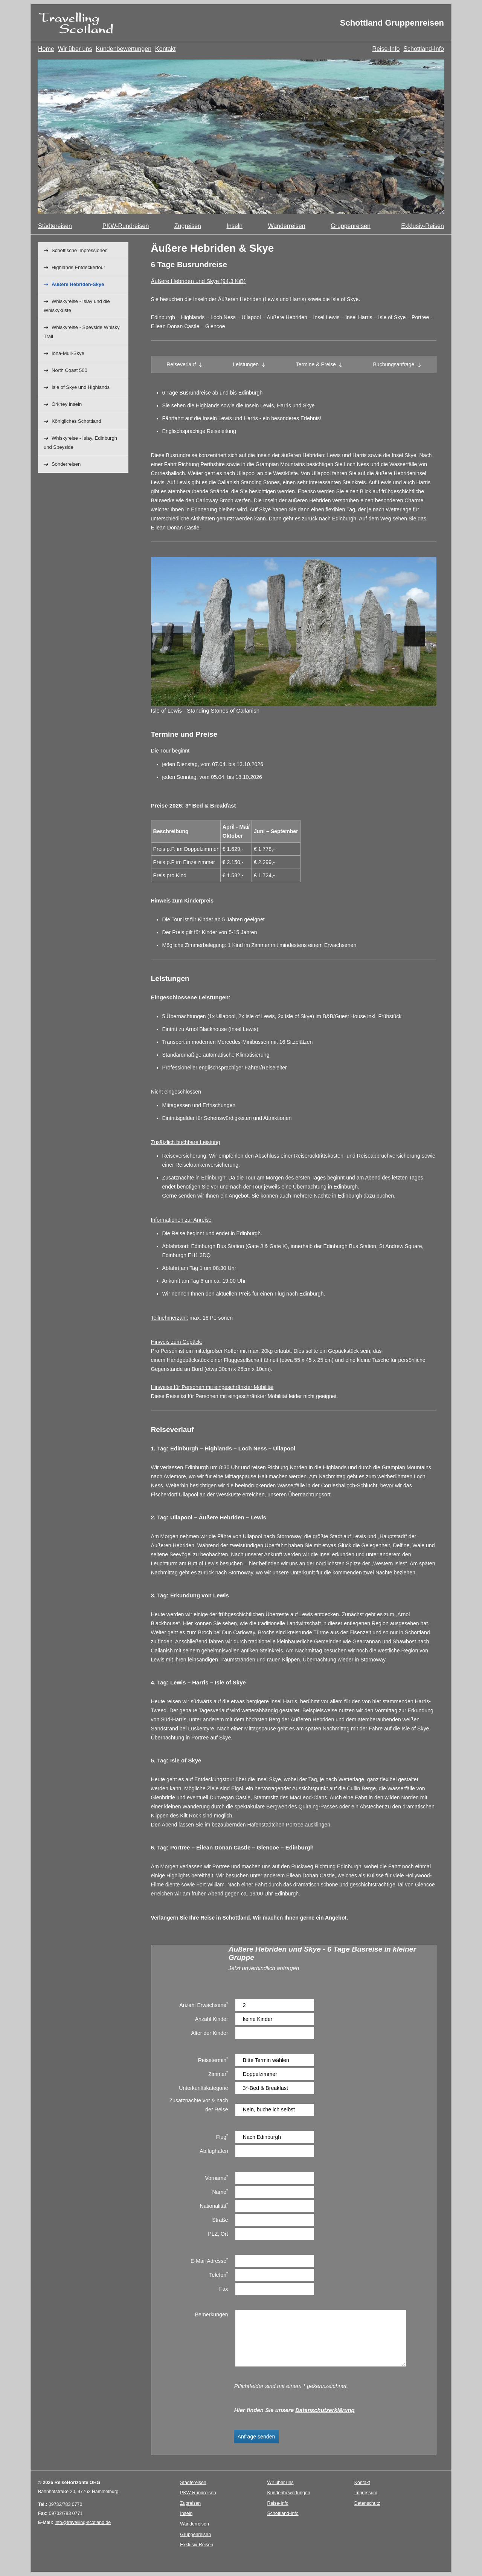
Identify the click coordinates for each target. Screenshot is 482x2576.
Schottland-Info (423, 49)
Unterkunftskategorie (203, 2088)
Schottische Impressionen (80, 250)
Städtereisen (55, 226)
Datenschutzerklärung (325, 2410)
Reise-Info (386, 49)
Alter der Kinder (209, 2033)
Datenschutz (367, 2503)
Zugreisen (187, 226)
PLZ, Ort (218, 2234)
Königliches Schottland (76, 421)
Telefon (218, 2274)
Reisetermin (213, 2059)
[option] (241, 137)
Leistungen (246, 364)
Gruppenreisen (351, 226)
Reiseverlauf (181, 364)
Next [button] (414, 636)
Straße (220, 2220)
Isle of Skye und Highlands (81, 387)
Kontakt (165, 49)
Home (46, 49)
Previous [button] (172, 636)
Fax (223, 2289)
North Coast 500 (69, 370)
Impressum (365, 2492)
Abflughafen (214, 2151)
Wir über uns (75, 49)
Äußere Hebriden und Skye (198, 281)
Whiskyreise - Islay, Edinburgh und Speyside (80, 442)
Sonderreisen (66, 464)
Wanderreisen (286, 226)
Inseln (234, 226)
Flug (222, 2136)
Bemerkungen (211, 2314)
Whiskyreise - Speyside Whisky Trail (82, 331)
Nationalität (214, 2205)
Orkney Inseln (67, 404)
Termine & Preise (316, 364)
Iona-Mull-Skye (68, 353)
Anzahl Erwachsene (203, 2004)
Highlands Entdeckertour (78, 267)
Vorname (216, 2177)
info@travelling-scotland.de (83, 2522)
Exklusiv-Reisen (422, 226)
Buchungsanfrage (394, 364)
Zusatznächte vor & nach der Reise (198, 2105)
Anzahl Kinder (211, 2019)
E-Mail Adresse (209, 2260)
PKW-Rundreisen (125, 226)
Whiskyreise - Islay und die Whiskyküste (77, 305)
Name (220, 2191)
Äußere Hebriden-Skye (78, 284)
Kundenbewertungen (123, 49)
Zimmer (218, 2073)
